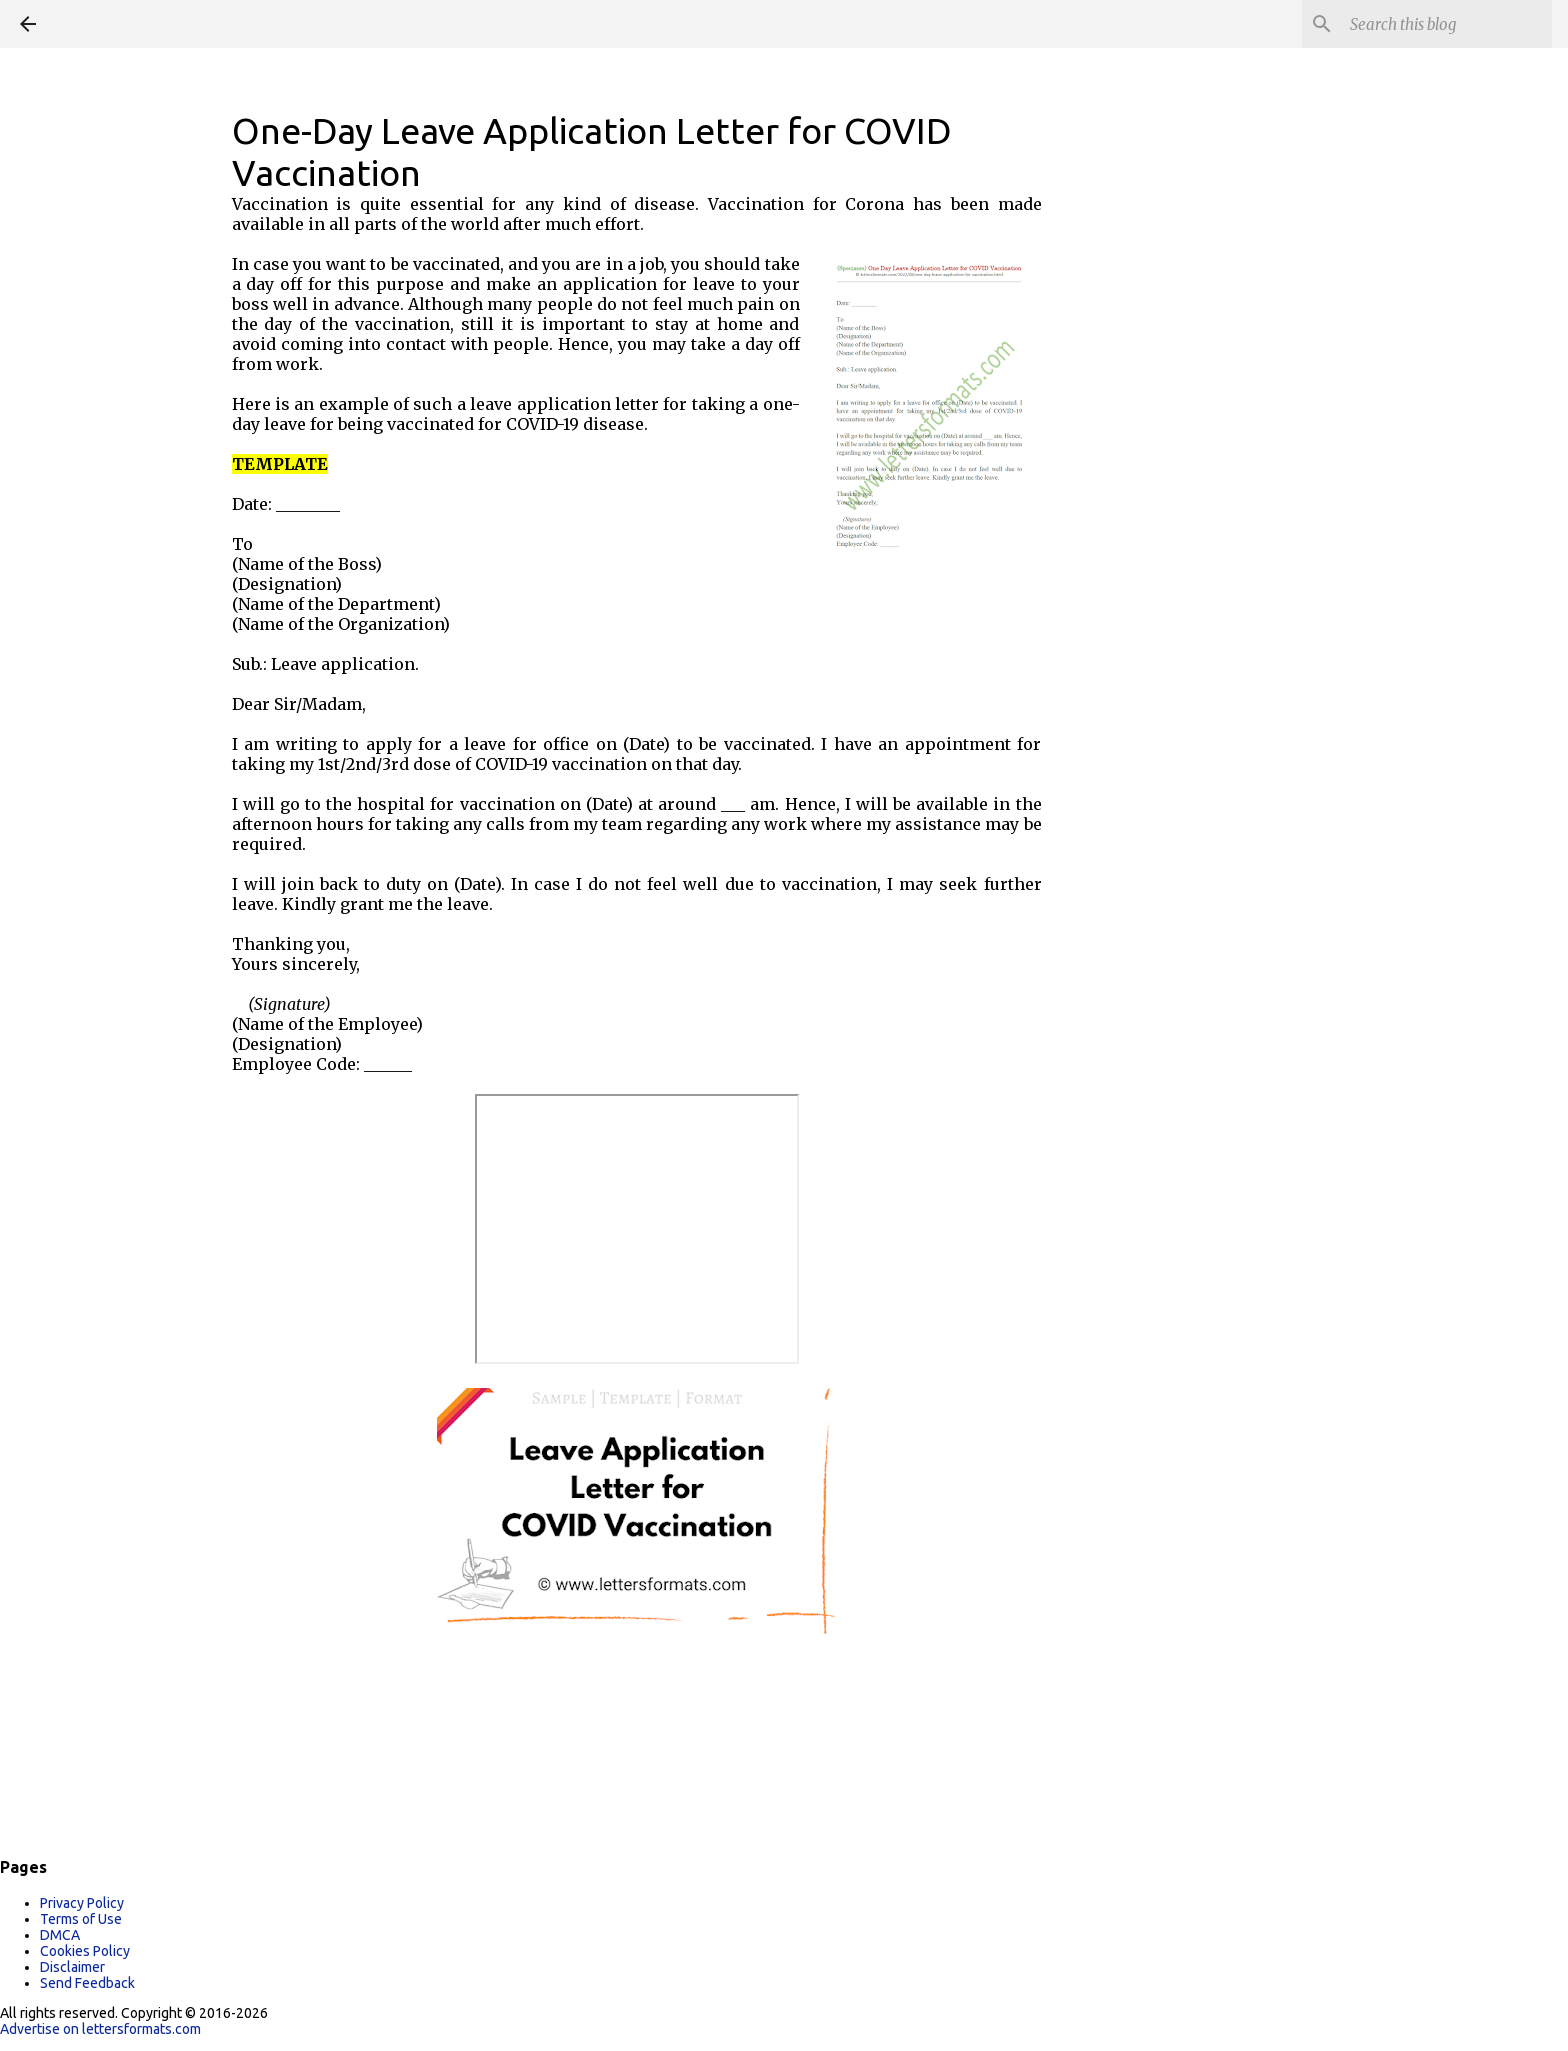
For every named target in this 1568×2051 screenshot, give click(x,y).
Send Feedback (87, 1983)
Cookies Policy (85, 1951)
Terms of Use (81, 1919)
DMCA (60, 1935)
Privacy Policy (82, 1903)
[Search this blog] (1447, 24)
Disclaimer (72, 1967)
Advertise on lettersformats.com (100, 2029)
